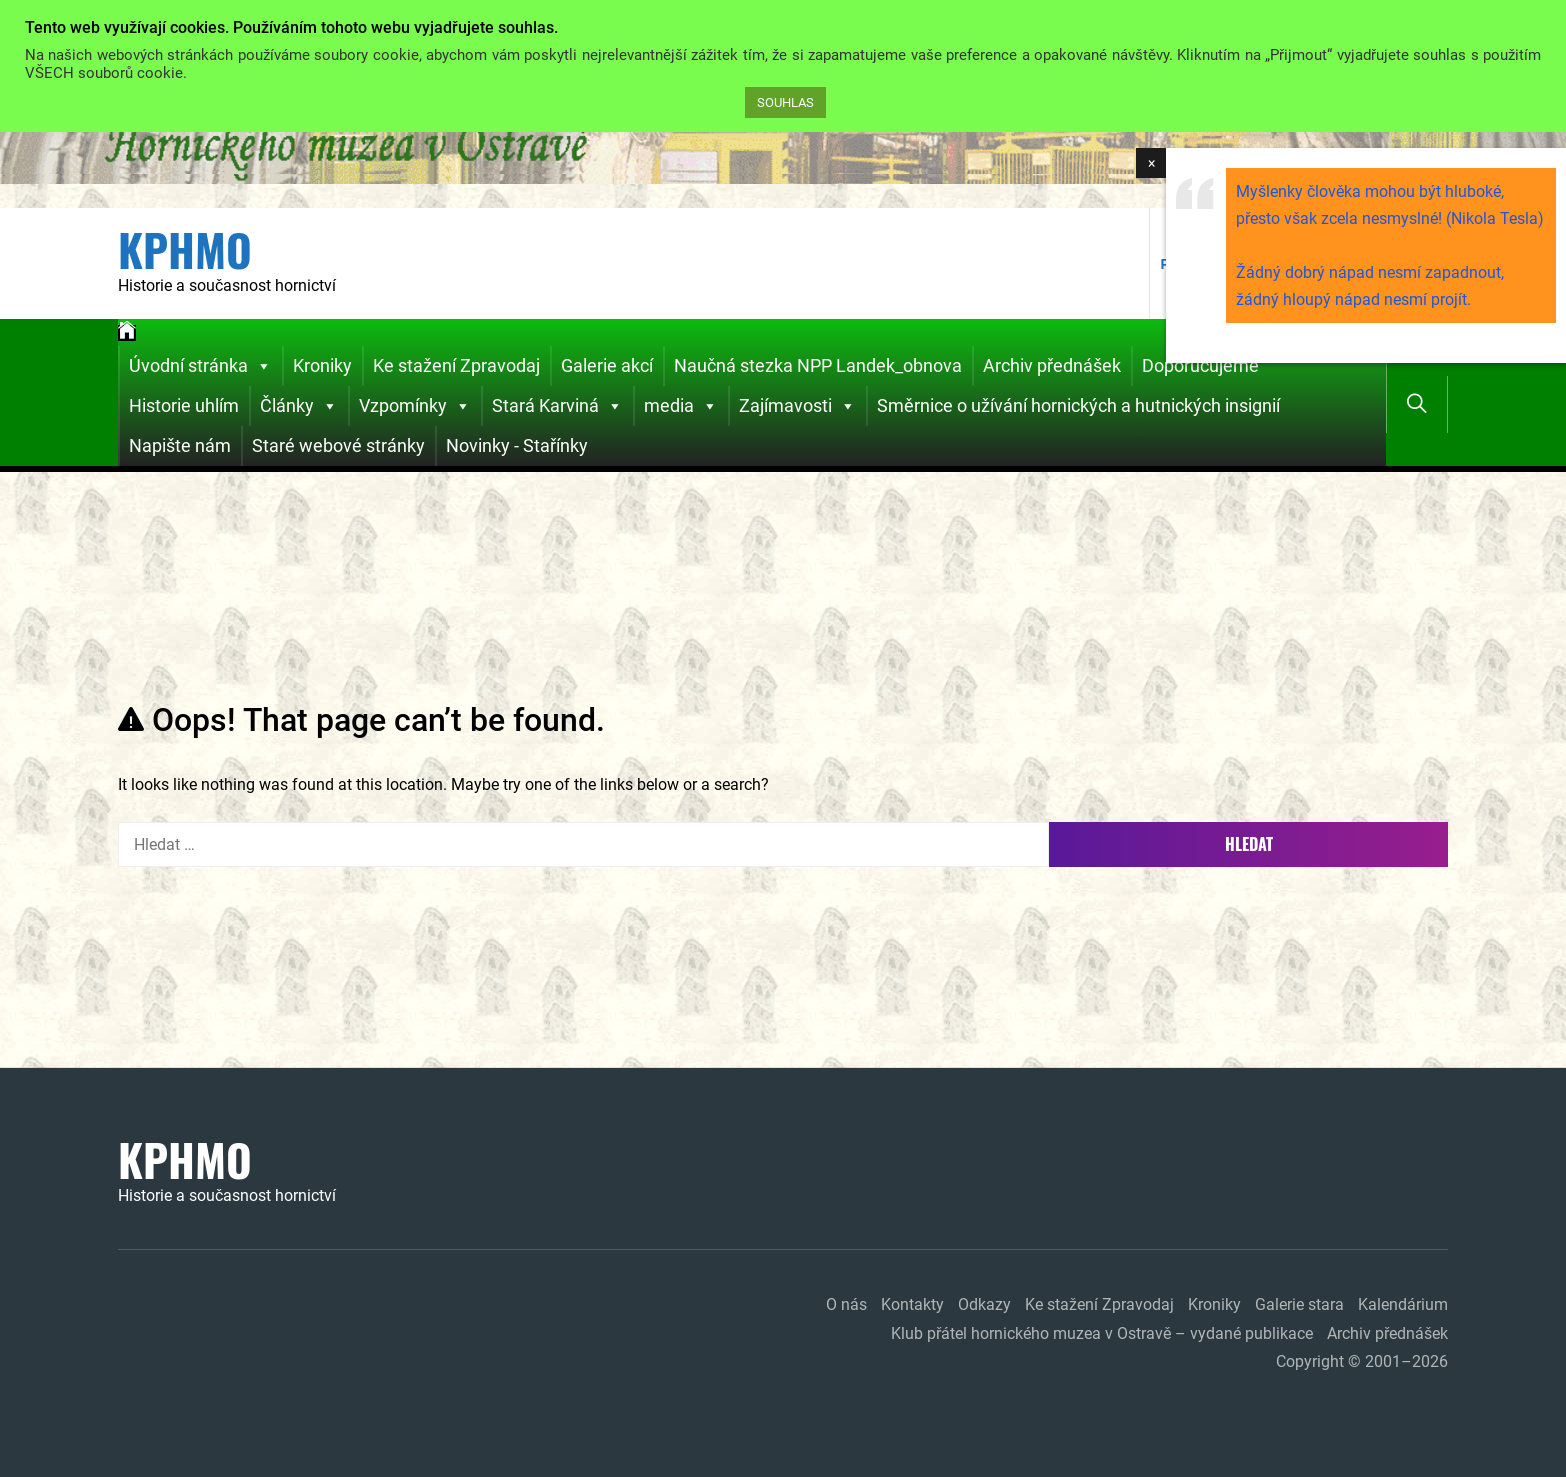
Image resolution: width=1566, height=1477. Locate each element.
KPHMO (185, 250)
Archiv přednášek (1052, 365)
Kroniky (322, 365)
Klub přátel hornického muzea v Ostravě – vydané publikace (1102, 1333)
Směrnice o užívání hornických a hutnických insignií (1078, 405)
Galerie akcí (607, 365)
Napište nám (180, 445)
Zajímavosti (797, 406)
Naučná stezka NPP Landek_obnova (818, 365)
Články (299, 406)
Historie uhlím (184, 405)
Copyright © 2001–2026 (1362, 1361)
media (681, 406)
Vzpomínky (415, 406)
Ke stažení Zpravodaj (456, 365)
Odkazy (984, 1304)
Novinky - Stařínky (517, 445)
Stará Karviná (557, 406)
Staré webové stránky (338, 445)
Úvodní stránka (200, 366)
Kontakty (912, 1304)
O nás (846, 1304)
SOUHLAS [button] (785, 102)
